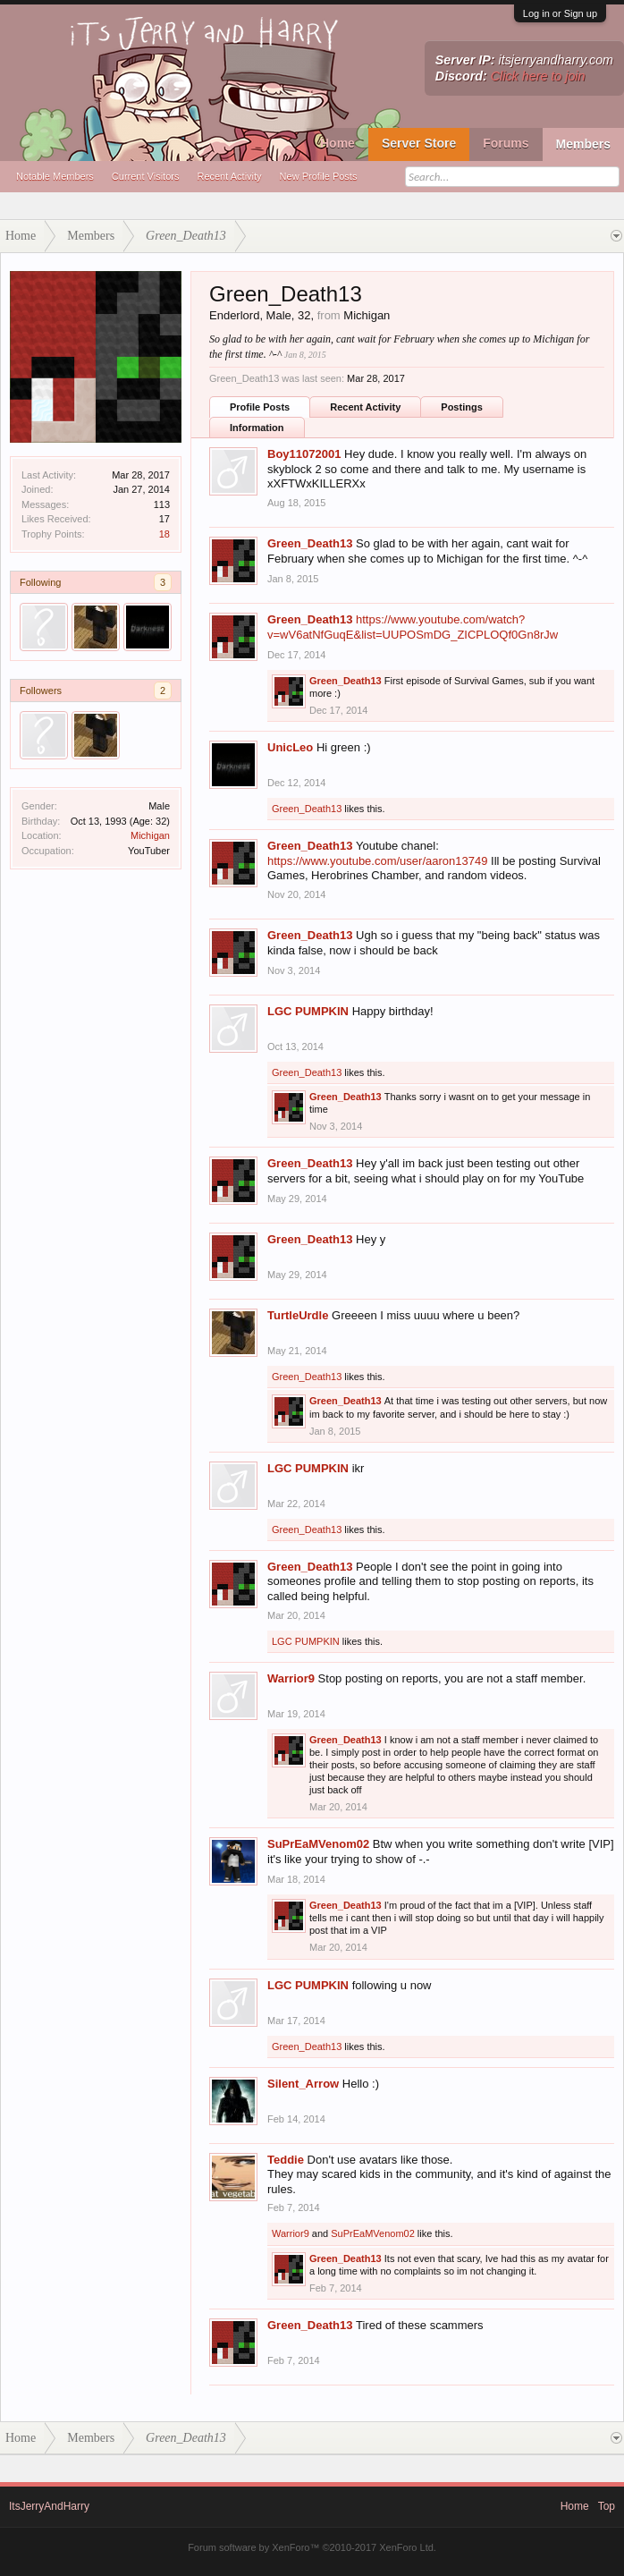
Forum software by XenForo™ (312, 2547)
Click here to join (538, 76)
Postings (461, 407)
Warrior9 (291, 1678)
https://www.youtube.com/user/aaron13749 (377, 861)
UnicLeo (290, 747)
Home (337, 143)
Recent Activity (229, 176)
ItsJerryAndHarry (49, 2506)
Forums (505, 143)
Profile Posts (260, 407)
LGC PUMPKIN (308, 1011)
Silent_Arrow (303, 2083)
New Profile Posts (319, 176)
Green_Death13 (309, 543)
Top (606, 2506)
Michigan (150, 835)
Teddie (285, 2159)
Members (583, 144)
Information (257, 427)
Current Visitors (146, 176)
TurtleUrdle (297, 1315)
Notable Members (55, 176)
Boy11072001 (304, 454)
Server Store (419, 143)
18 (164, 534)
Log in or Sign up (560, 13)
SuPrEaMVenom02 (318, 1844)
